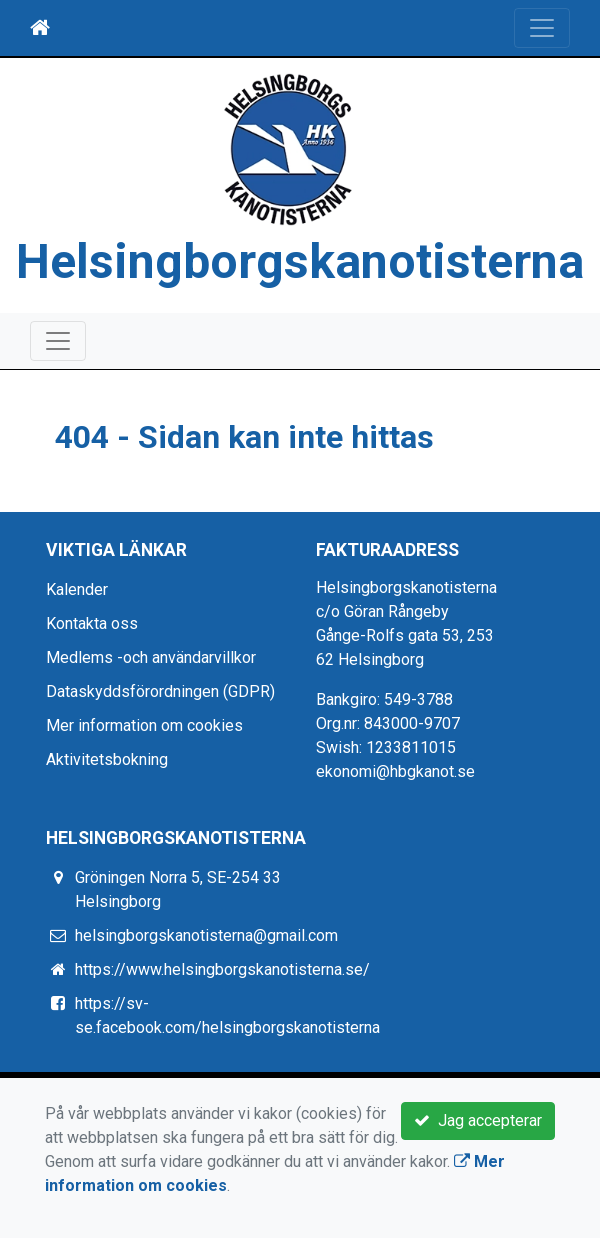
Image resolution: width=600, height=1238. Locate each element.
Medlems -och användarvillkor (151, 657)
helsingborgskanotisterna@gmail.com (206, 935)
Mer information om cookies (144, 725)
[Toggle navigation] (542, 28)
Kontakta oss (92, 623)
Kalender (77, 589)
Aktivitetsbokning (107, 759)
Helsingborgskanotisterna (300, 261)
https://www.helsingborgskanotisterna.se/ (222, 969)
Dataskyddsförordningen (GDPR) (160, 691)
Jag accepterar (478, 1120)
